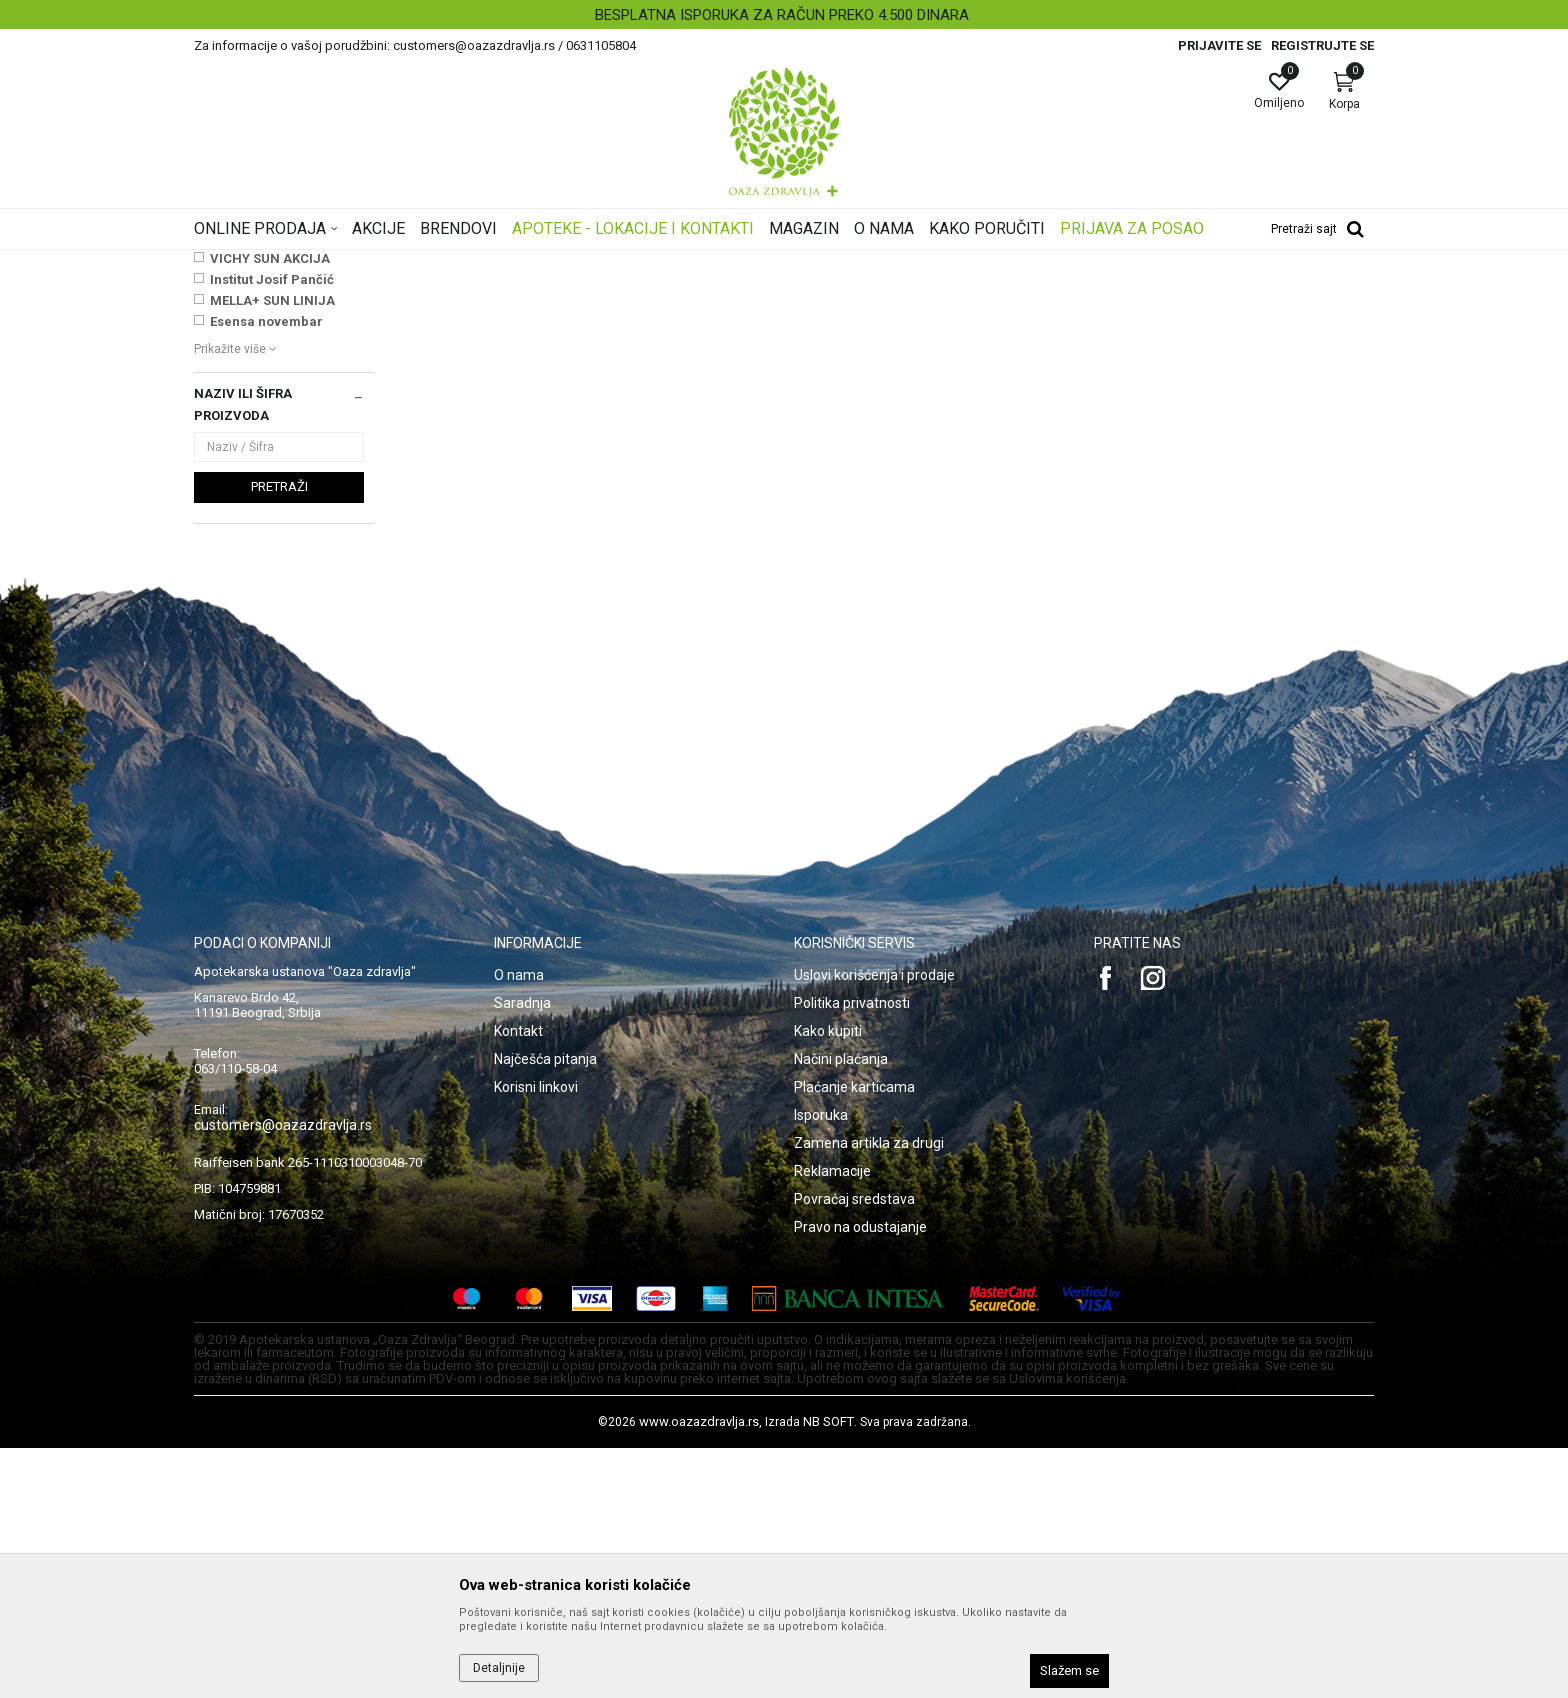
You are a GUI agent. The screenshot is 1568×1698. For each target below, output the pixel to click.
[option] (784, 15)
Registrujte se (1322, 45)
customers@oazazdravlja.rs (283, 1375)
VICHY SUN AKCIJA (270, 508)
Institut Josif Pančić (272, 529)
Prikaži (1118, 294)
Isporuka (821, 1365)
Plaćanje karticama (854, 1337)
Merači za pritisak (251, 358)
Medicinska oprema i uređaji (760, 263)
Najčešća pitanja (545, 1309)
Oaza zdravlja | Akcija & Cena (275, 263)
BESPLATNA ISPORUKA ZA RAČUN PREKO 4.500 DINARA (782, 15)
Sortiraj (944, 294)
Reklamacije (832, 1421)
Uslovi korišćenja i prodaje (874, 1225)
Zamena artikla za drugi (869, 1393)
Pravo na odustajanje (860, 1477)
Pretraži (279, 736)
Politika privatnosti (852, 1253)
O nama (519, 1225)
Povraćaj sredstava (854, 1449)
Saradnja (522, 1253)
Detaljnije (499, 1668)
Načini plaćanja (841, 1309)
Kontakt (518, 1281)
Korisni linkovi (536, 1337)
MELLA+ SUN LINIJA (272, 550)
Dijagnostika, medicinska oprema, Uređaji (552, 263)
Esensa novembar (266, 571)
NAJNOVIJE (247, 487)
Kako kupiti (828, 1281)
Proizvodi (396, 263)
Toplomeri (230, 378)
